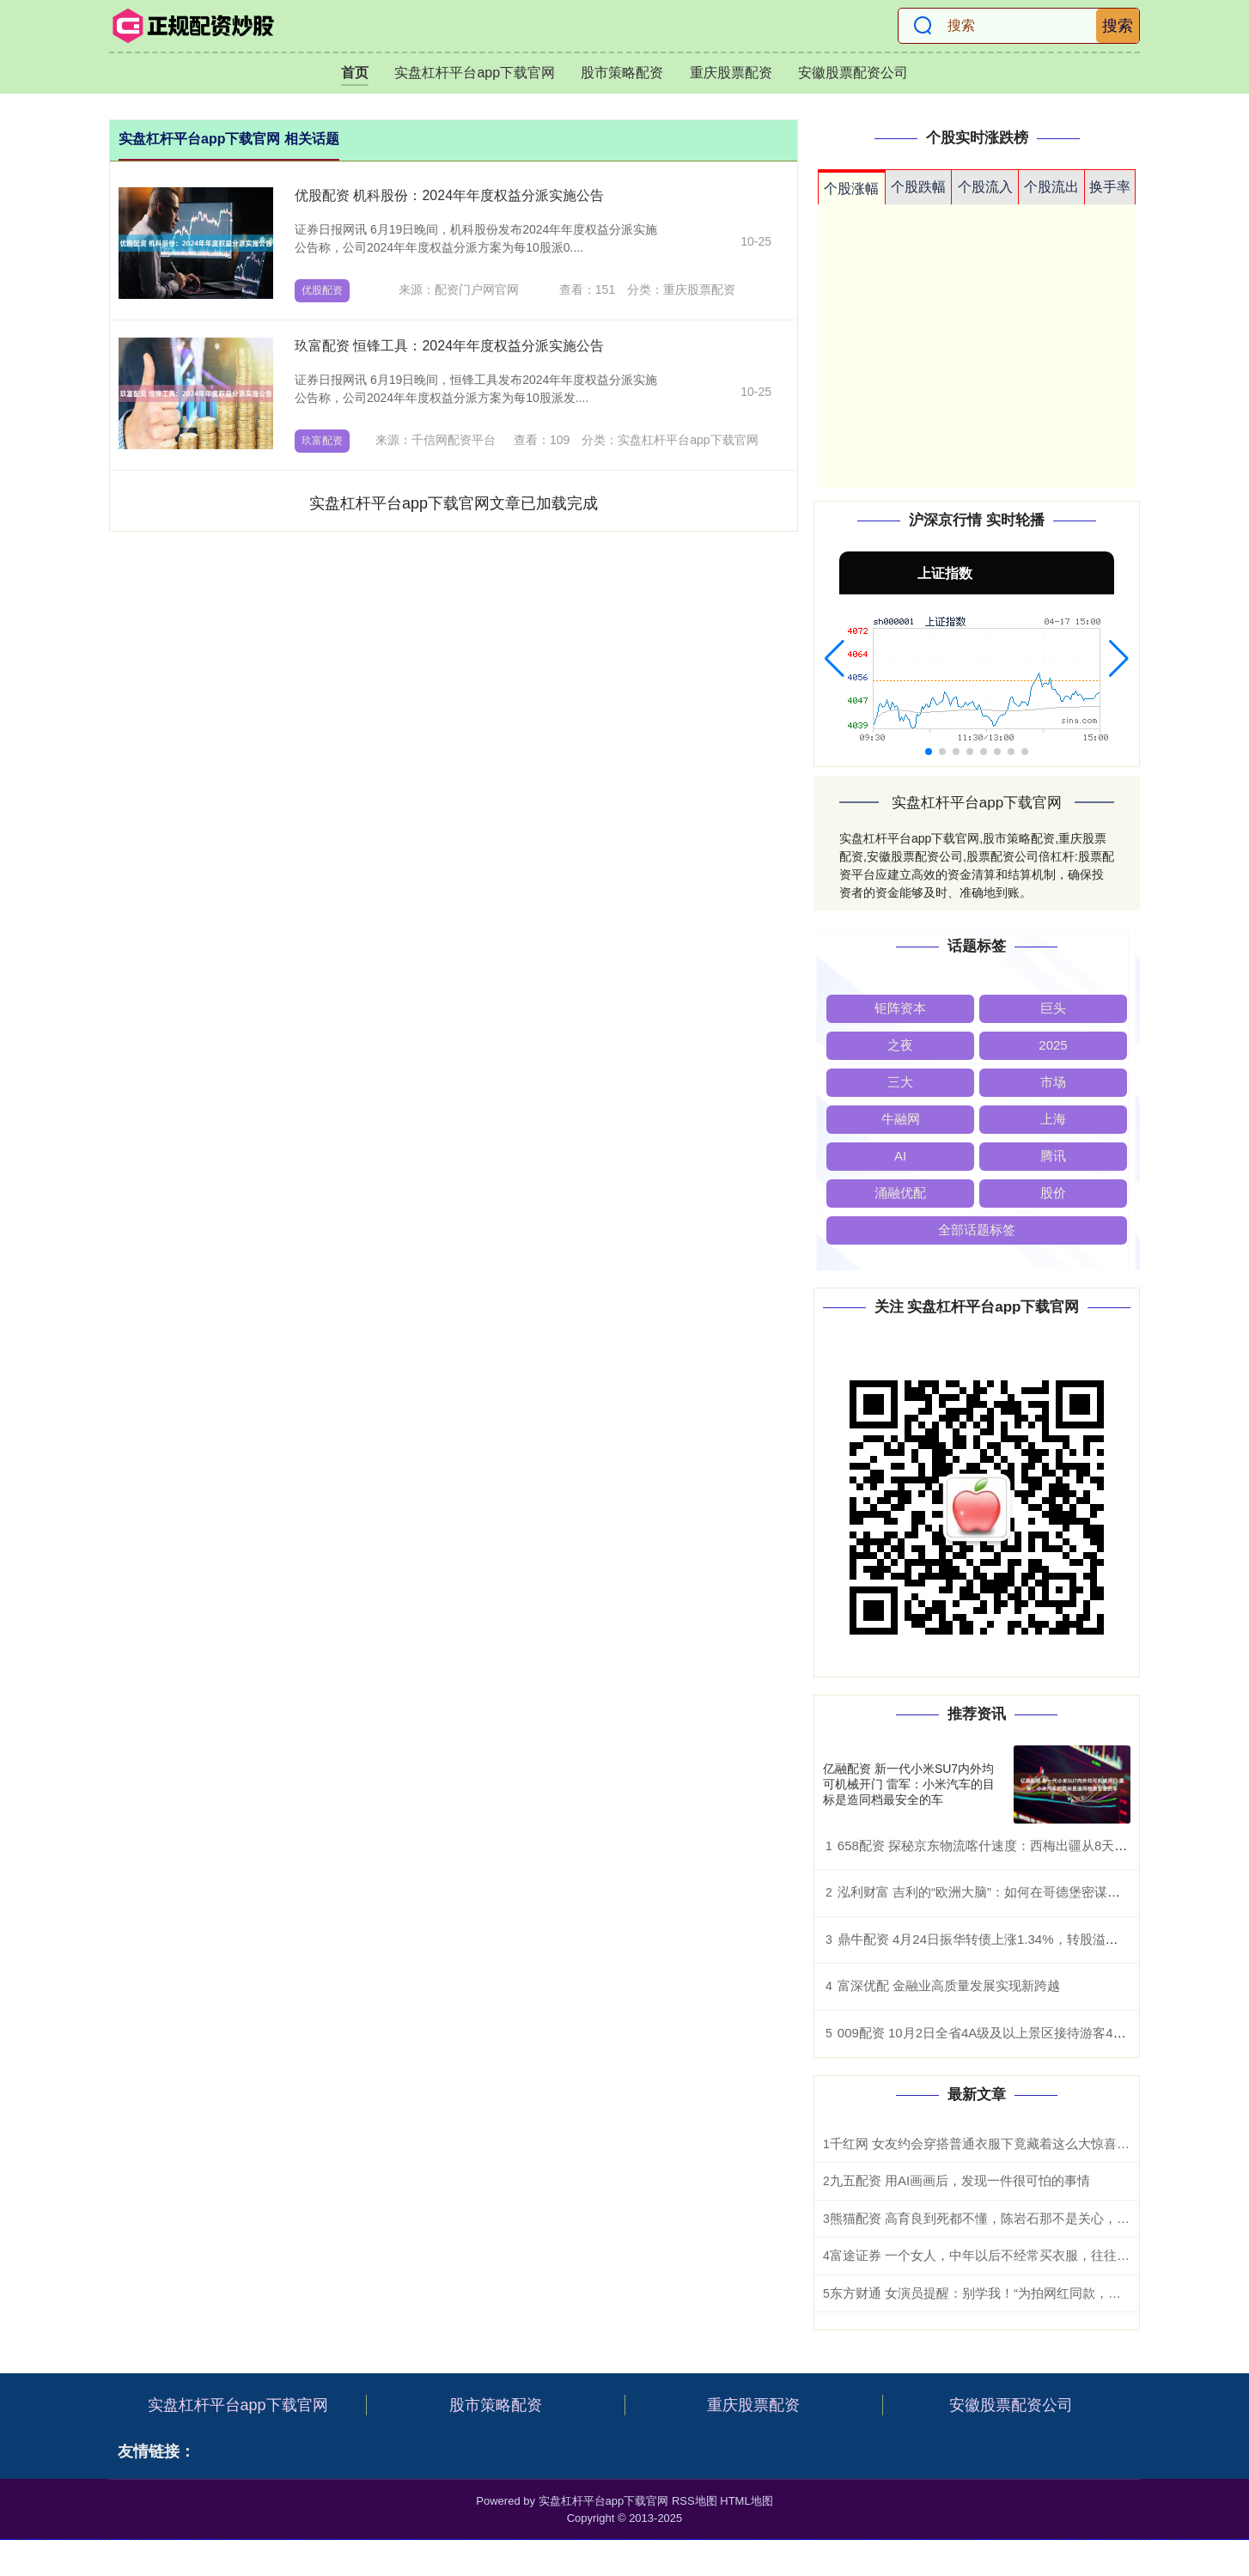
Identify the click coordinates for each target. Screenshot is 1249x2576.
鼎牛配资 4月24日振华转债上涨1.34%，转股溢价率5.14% (1002, 1939)
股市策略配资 (622, 72)
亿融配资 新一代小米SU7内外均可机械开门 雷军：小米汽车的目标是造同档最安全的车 (909, 1784)
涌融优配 (900, 1192)
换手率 (1109, 187)
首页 (355, 72)
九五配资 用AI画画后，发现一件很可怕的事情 (960, 2180)
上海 (1053, 1118)
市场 (1053, 1082)
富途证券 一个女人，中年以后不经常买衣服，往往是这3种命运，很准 (1029, 2255)
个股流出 (1051, 187)
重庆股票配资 (731, 72)
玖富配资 (322, 441)
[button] (834, 659)
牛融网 (900, 1118)
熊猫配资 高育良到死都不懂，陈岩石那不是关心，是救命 (992, 2218)
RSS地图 (694, 2500)
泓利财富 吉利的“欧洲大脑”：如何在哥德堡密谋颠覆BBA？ (1005, 1892)
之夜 (900, 1045)
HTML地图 (746, 2500)
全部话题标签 (976, 1229)
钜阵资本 (900, 1008)
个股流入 (985, 187)
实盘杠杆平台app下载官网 (474, 72)
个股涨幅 (851, 188)
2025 (1053, 1045)
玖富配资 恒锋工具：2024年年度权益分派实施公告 (449, 345)
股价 (1053, 1192)
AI (900, 1155)
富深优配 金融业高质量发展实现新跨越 (949, 1985)
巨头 (1053, 1008)
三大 (900, 1082)
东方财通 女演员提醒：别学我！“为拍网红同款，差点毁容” (997, 2293)
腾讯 (1053, 1155)
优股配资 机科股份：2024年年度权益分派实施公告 (449, 195)
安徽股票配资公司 (853, 72)
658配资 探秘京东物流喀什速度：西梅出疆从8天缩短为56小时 (1015, 1845)
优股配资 (322, 290)
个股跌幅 (918, 187)
